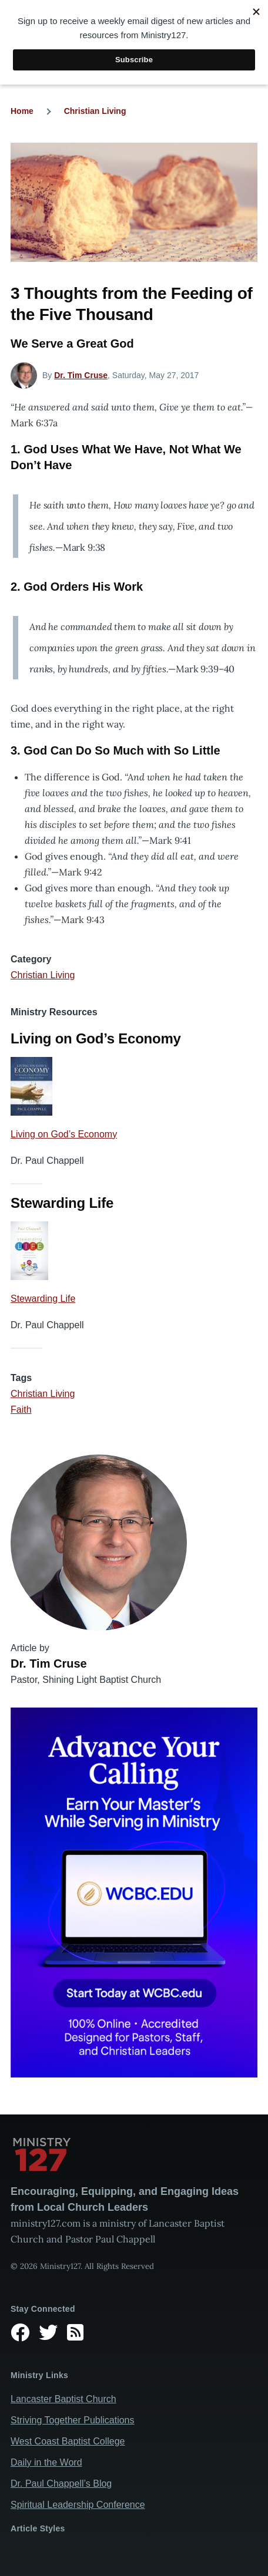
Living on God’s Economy (64, 1134)
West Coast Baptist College (68, 2441)
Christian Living (95, 111)
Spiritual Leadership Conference (78, 2505)
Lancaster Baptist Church (63, 2399)
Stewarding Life (43, 1299)
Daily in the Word (46, 2462)
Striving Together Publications (73, 2420)
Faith (21, 1410)
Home (22, 111)
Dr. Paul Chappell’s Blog (61, 2484)
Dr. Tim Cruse (81, 375)
